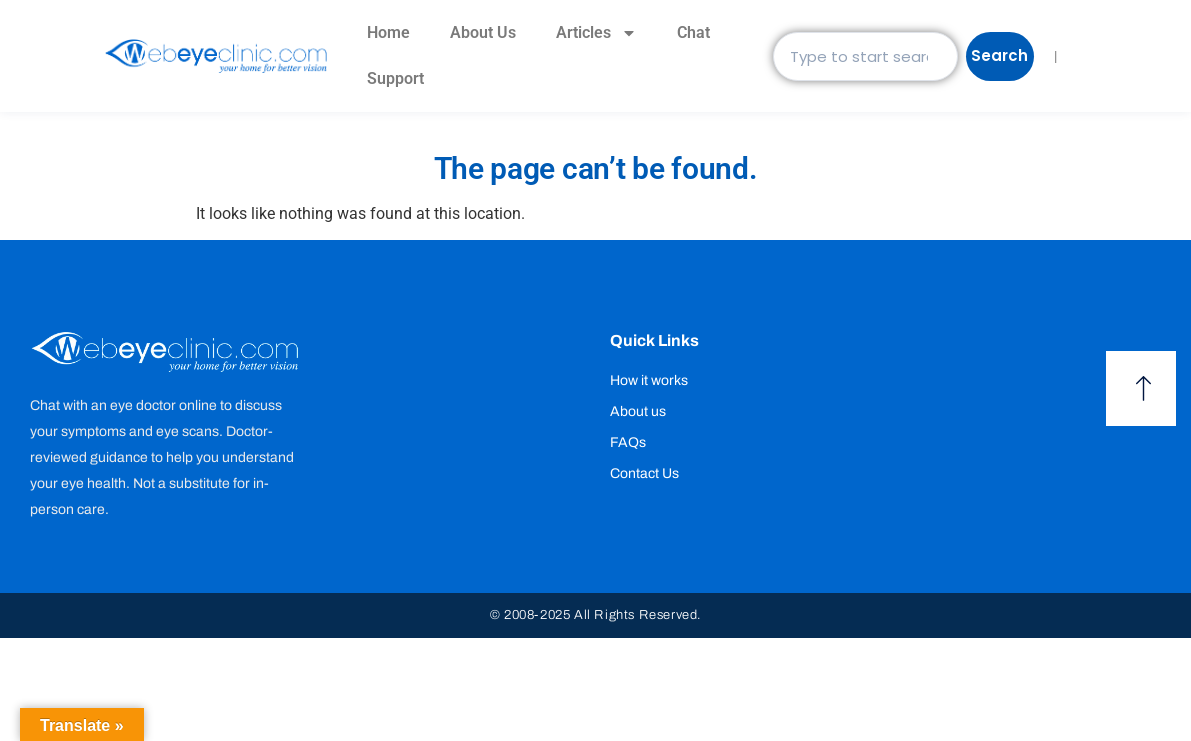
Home (388, 32)
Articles (596, 33)
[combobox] (871, 56)
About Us (483, 32)
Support (395, 78)
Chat (693, 32)
